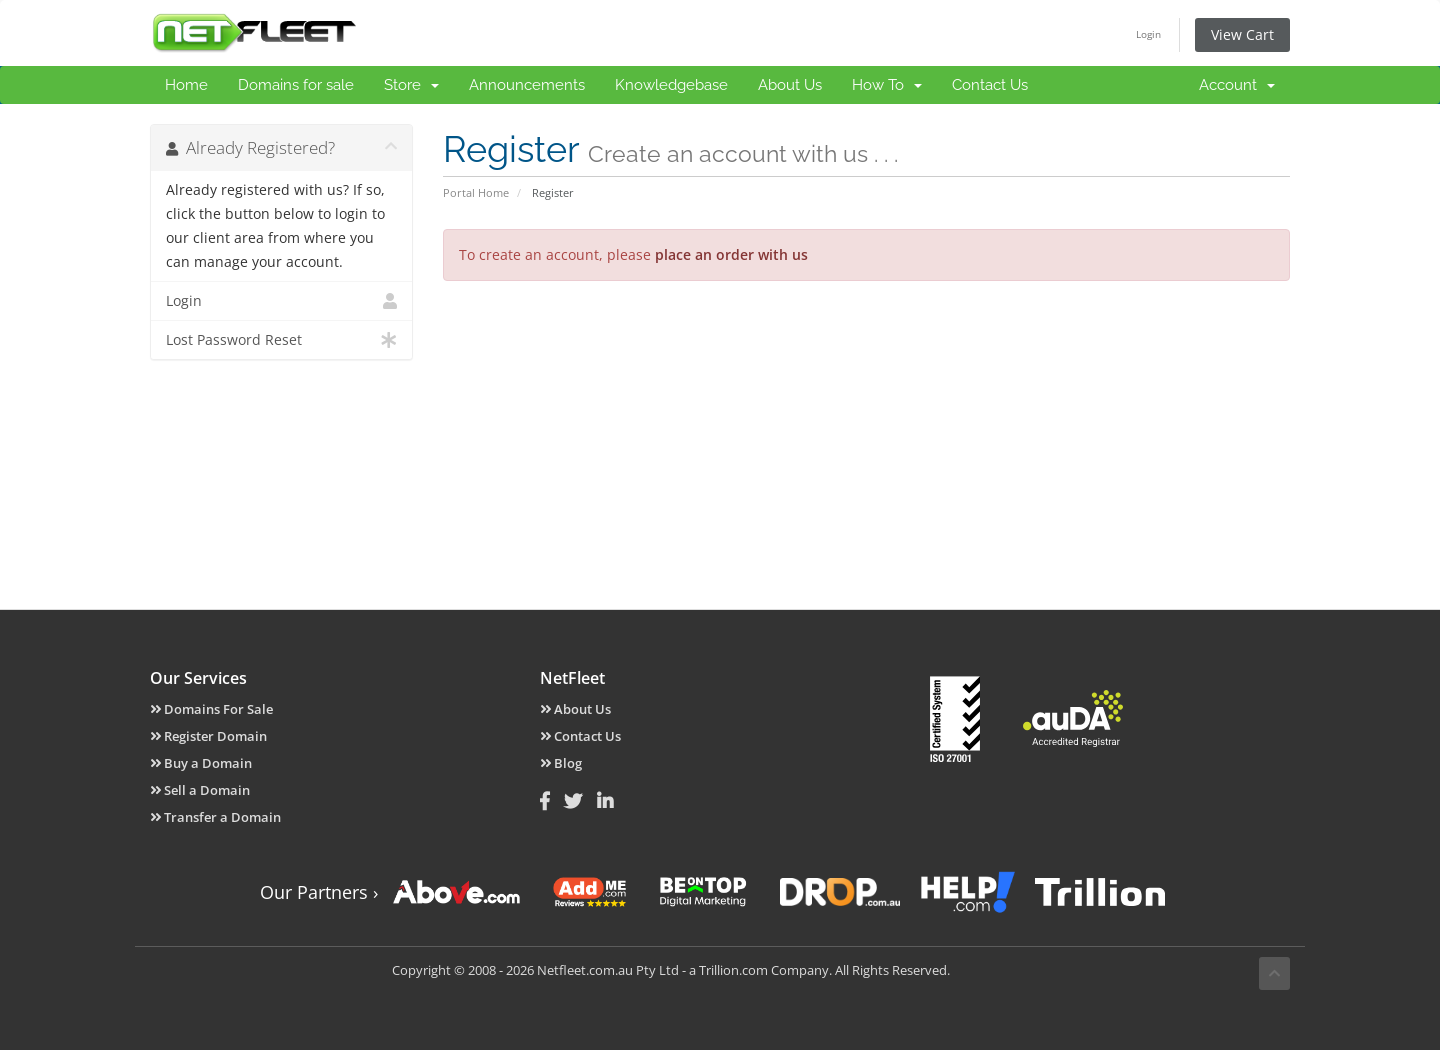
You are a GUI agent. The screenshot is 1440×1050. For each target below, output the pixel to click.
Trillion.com (733, 970)
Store (411, 85)
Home (186, 85)
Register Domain (208, 736)
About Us (790, 85)
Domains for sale (296, 85)
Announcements (527, 85)
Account (1237, 85)
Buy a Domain (201, 763)
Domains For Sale (211, 709)
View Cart (1242, 34)
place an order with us (731, 254)
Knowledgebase (671, 85)
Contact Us (990, 85)
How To (887, 85)
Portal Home (476, 192)
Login (1148, 34)
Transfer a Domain (215, 817)
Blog (561, 763)
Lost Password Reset (281, 340)
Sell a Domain (200, 790)
